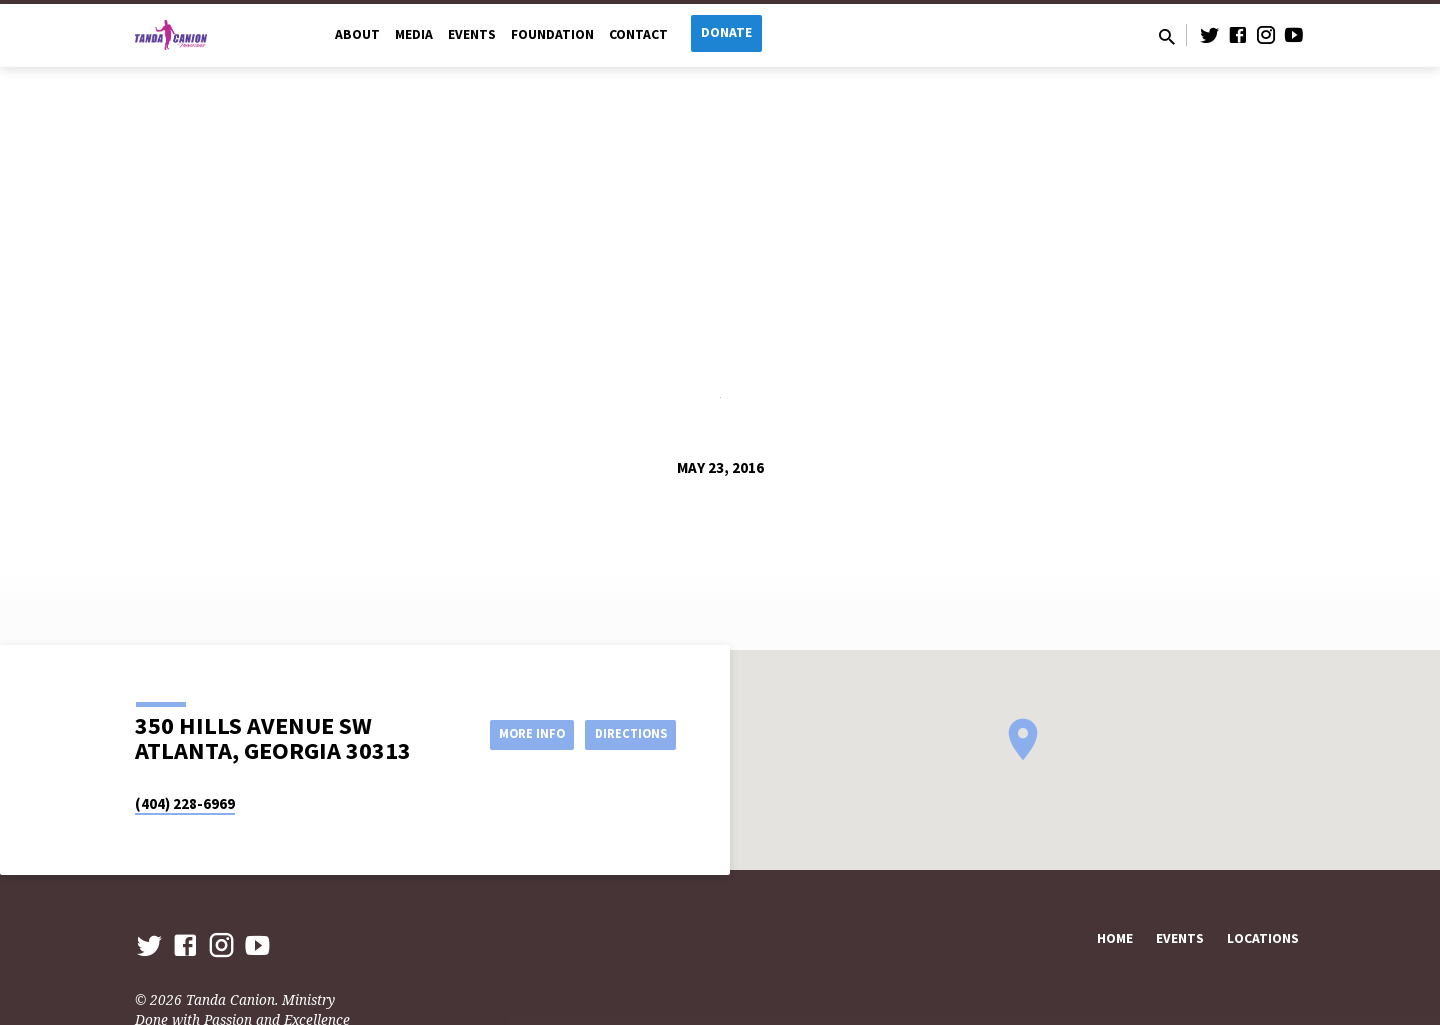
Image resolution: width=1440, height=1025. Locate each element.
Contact (638, 34)
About (357, 34)
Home (1115, 938)
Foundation (552, 34)
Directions (626, 734)
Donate (726, 32)
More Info (513, 734)
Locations (1263, 938)
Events (472, 34)
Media (414, 34)
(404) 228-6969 (185, 803)
